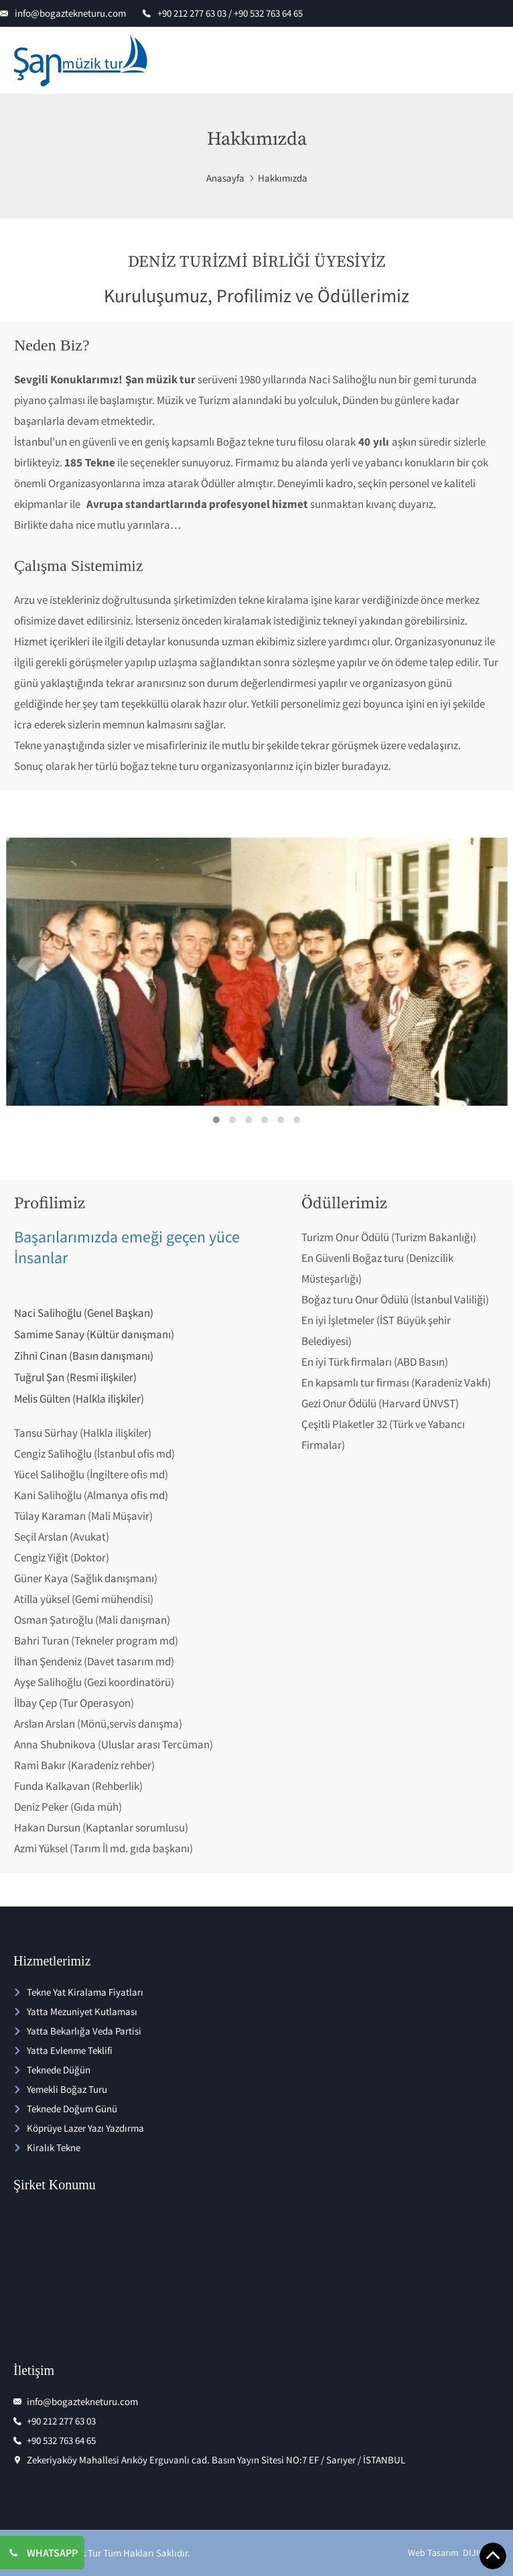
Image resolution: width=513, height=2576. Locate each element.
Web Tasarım (433, 2553)
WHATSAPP (52, 2552)
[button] (216, 1119)
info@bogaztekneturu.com (70, 13)
